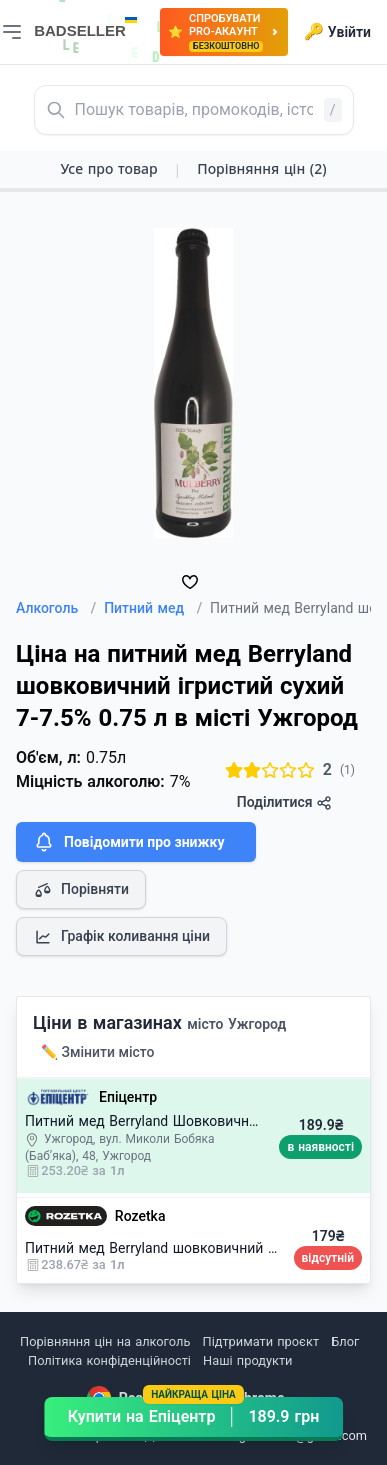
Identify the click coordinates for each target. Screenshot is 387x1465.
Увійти (337, 32)
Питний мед (153, 608)
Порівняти (81, 890)
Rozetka (140, 1216)
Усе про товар (108, 168)
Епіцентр (128, 1097)
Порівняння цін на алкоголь (105, 1341)
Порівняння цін (261, 168)
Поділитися (284, 802)
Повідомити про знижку (128, 842)
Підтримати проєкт (261, 1341)
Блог (345, 1341)
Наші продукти (247, 1360)
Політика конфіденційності (109, 1360)
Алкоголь (56, 608)
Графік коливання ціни (121, 937)
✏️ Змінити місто (98, 1052)
